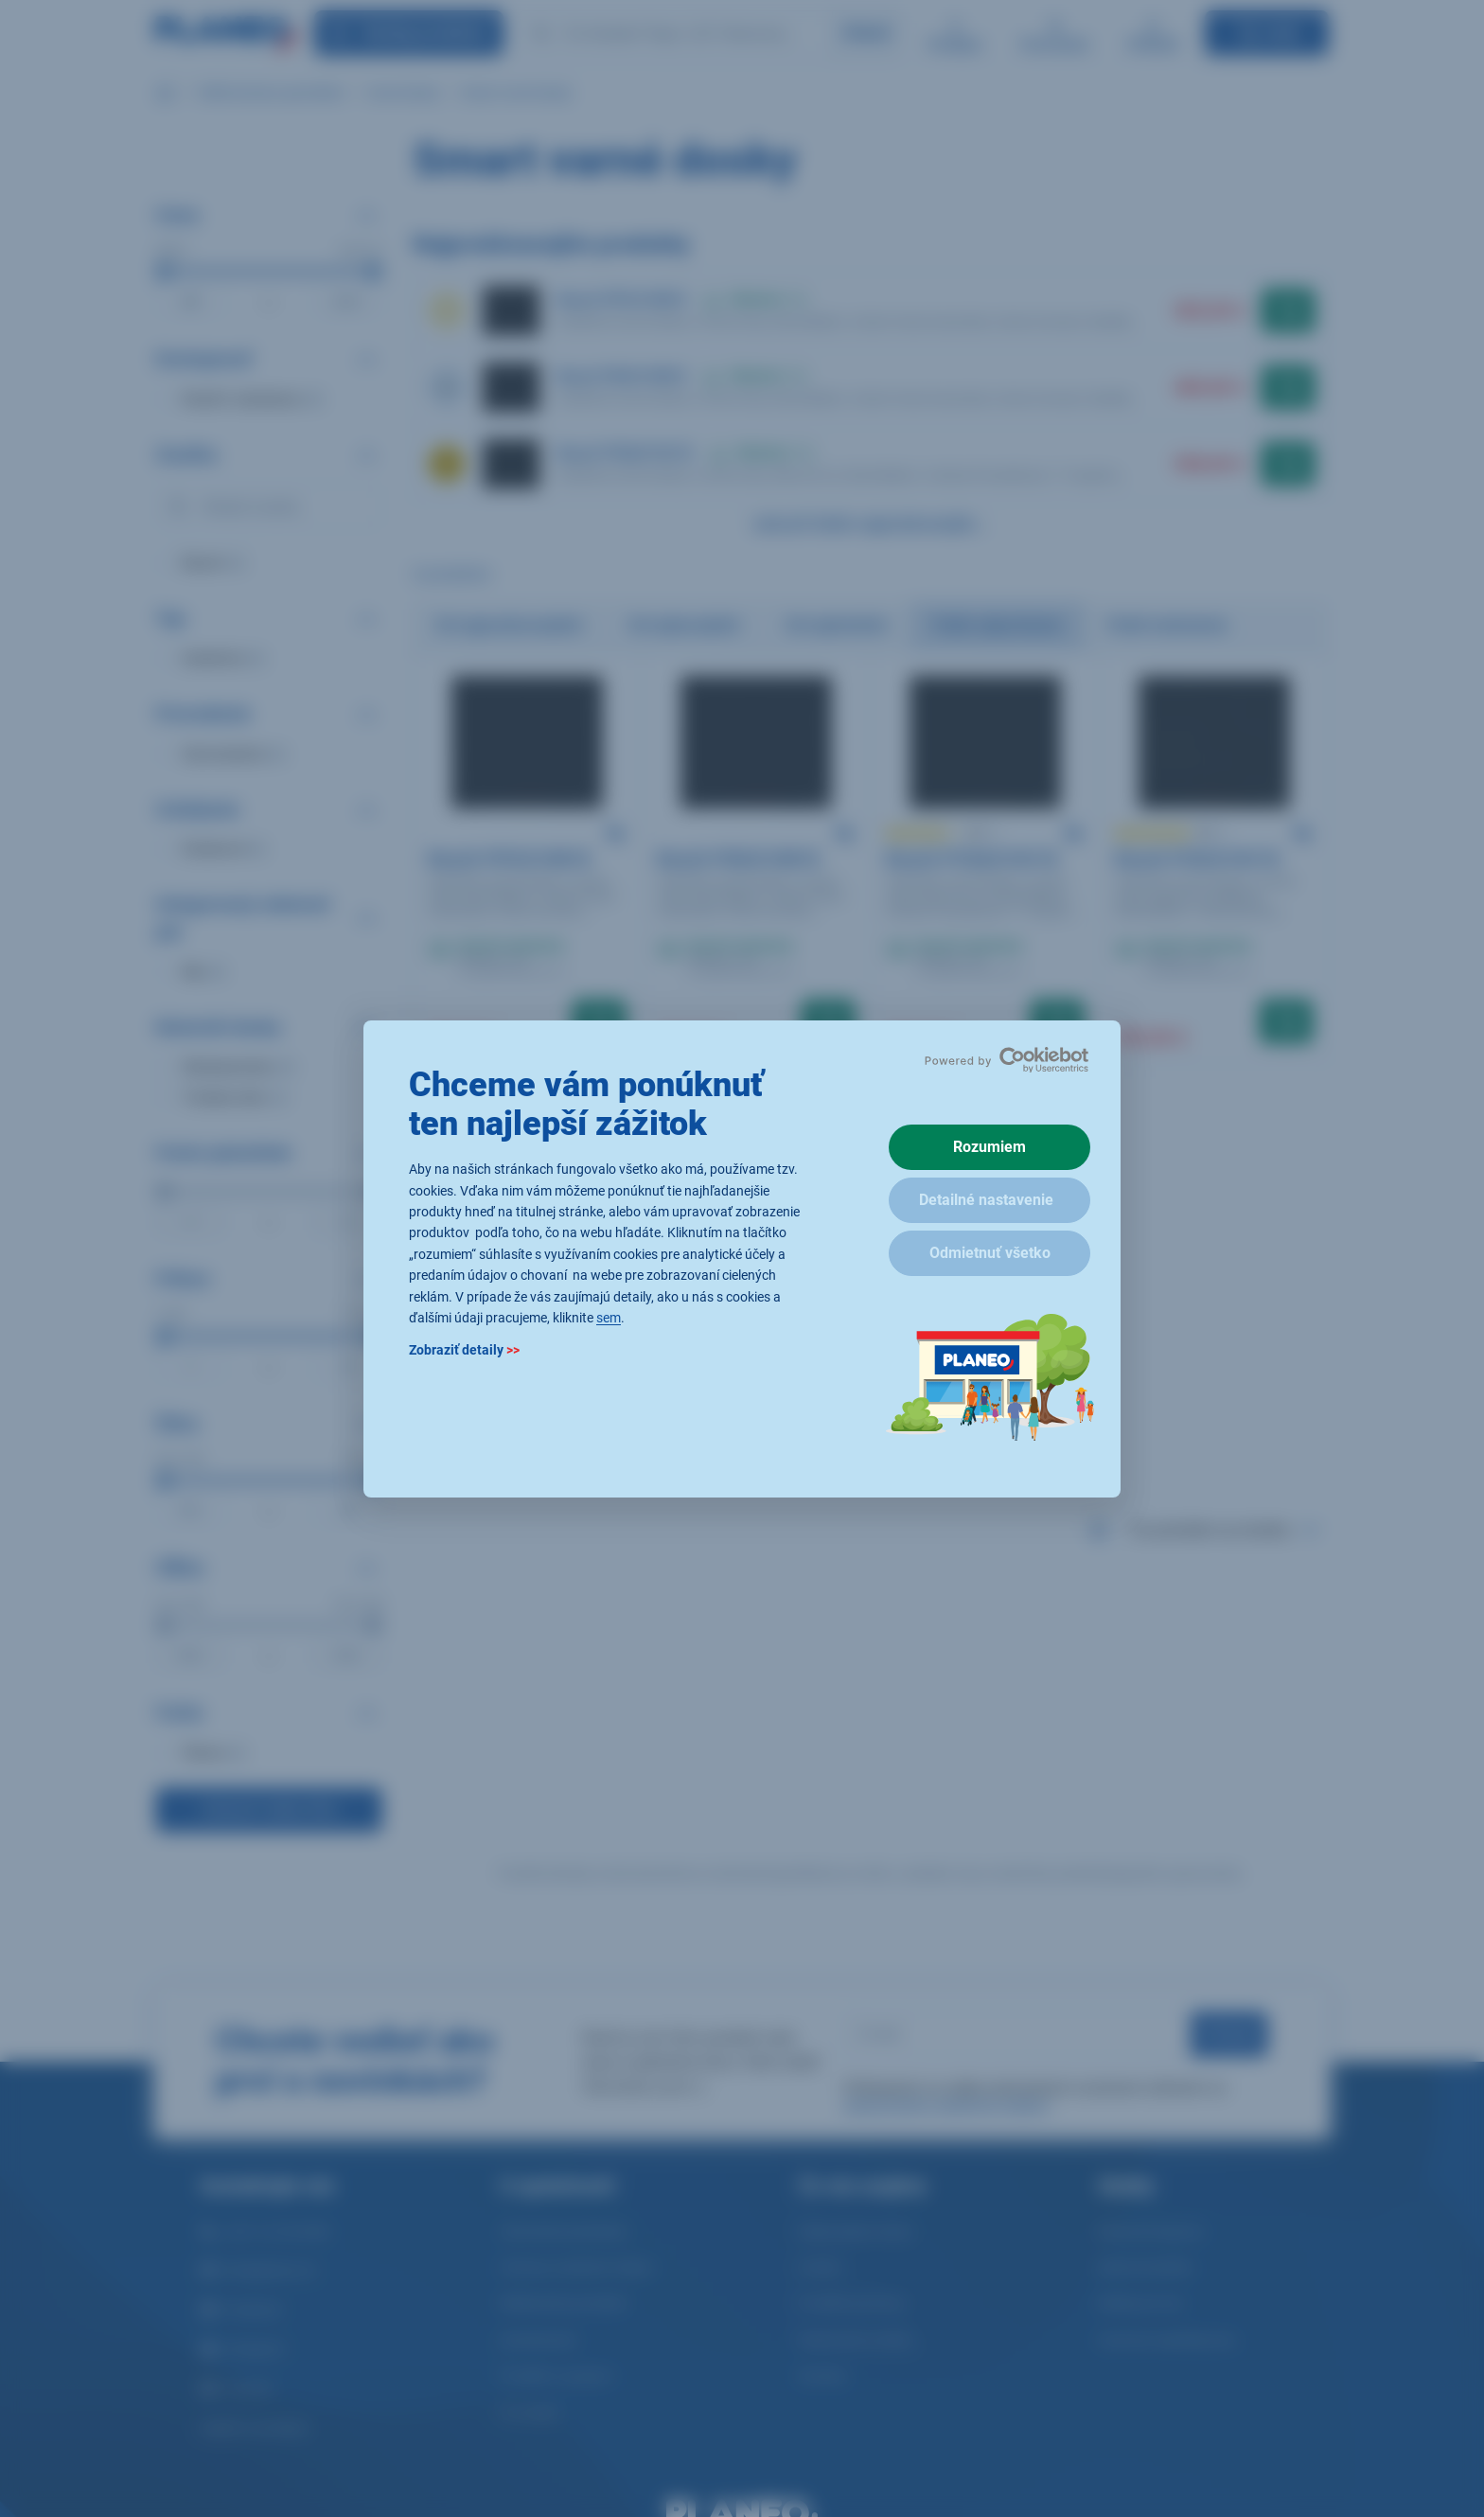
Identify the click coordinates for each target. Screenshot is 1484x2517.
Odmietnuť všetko (990, 1253)
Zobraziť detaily (464, 1349)
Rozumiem (989, 1147)
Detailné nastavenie (986, 1200)
